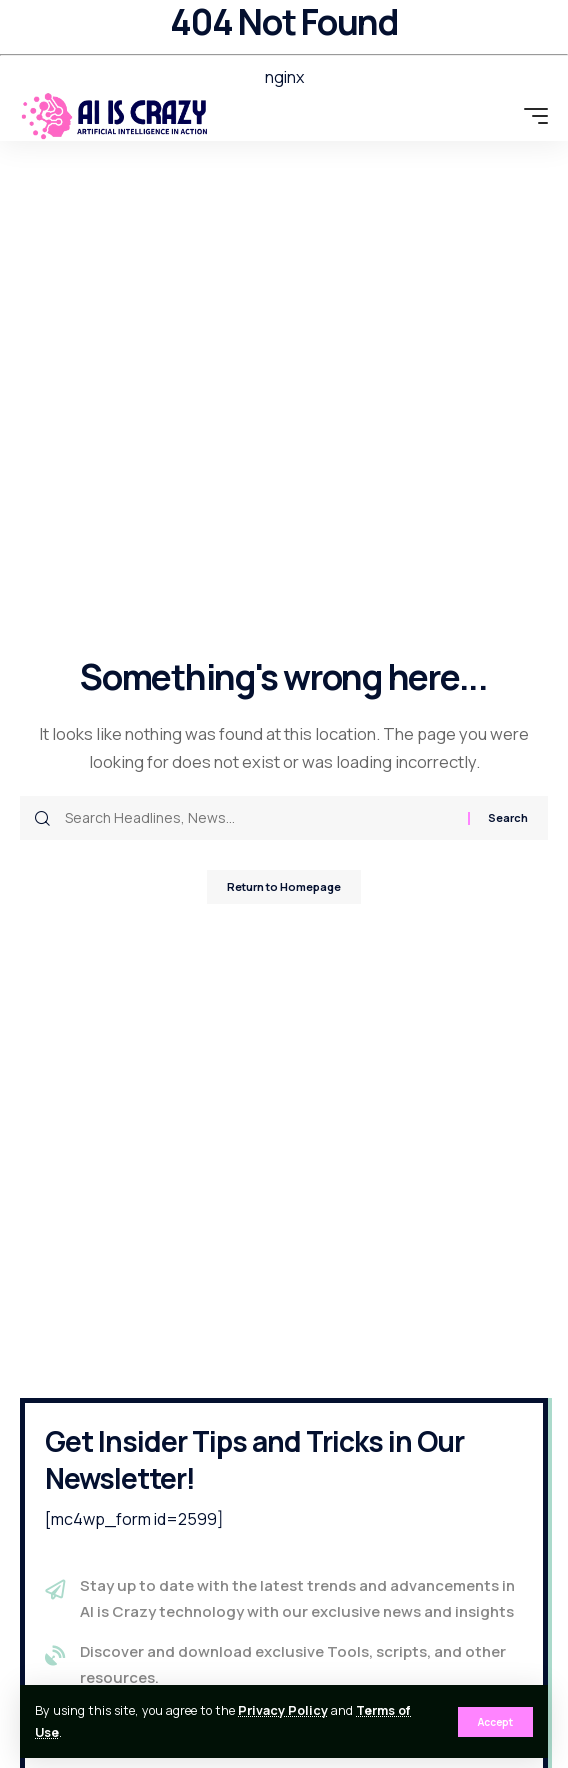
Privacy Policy (283, 1710)
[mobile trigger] (531, 116)
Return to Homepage (284, 886)
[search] (499, 116)
